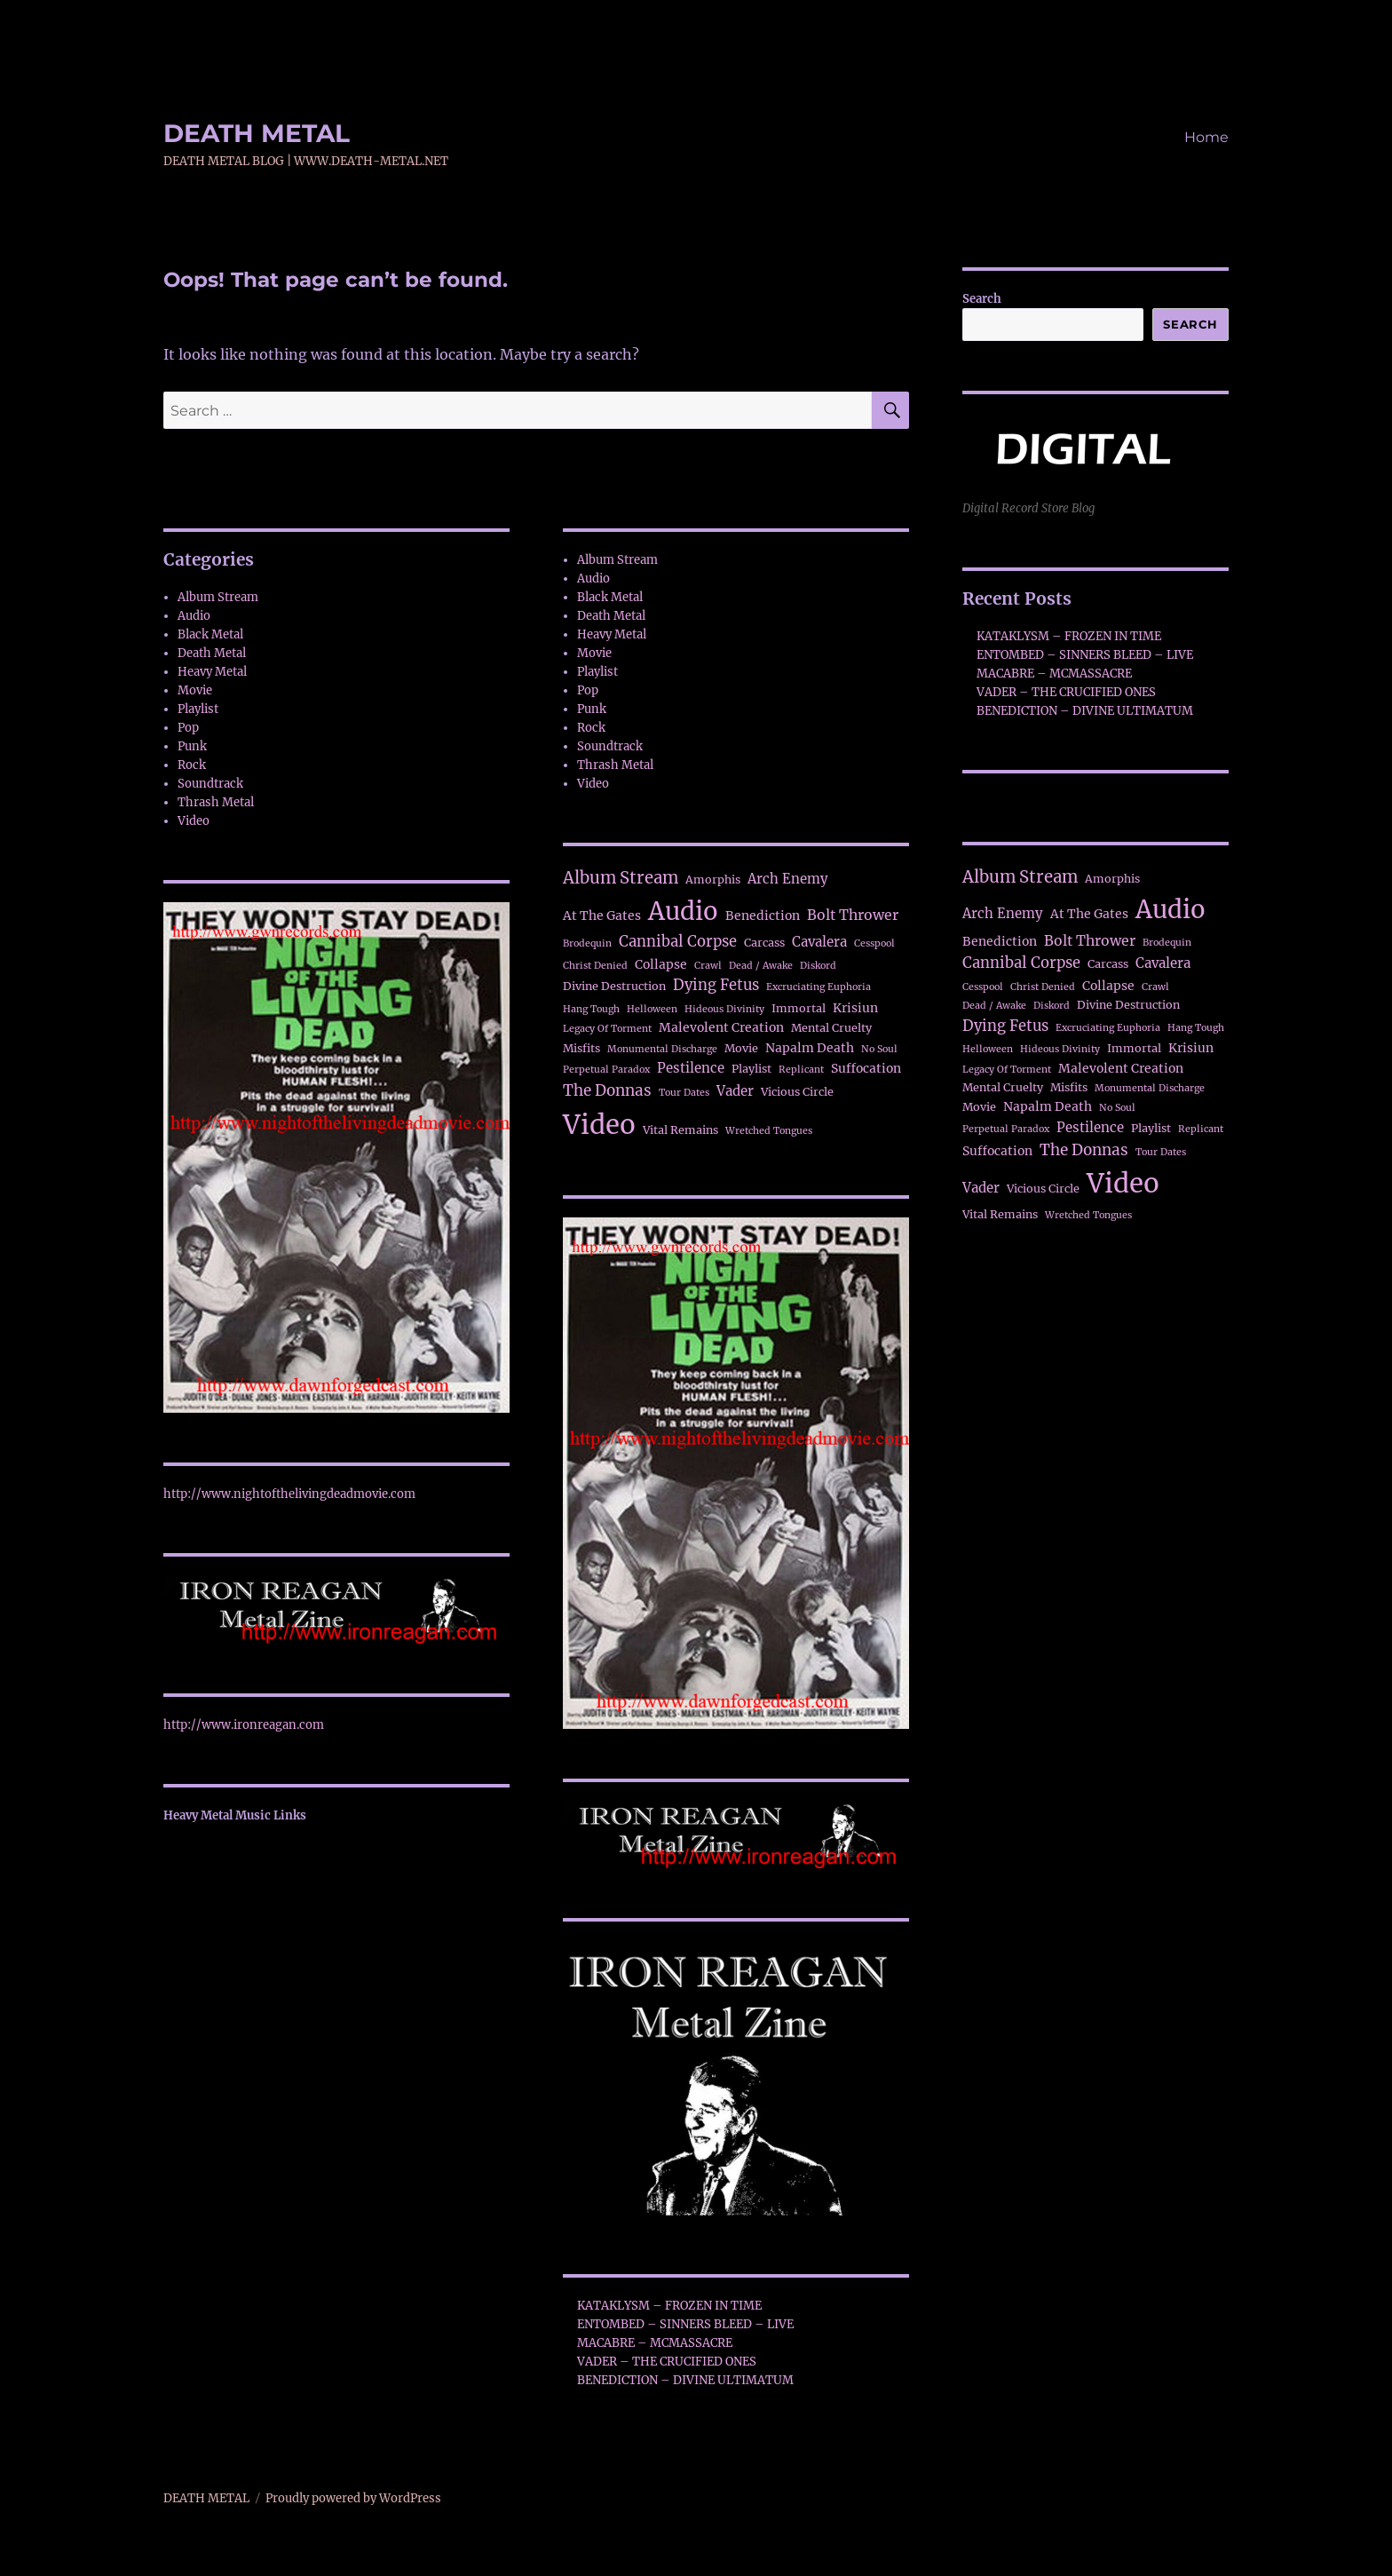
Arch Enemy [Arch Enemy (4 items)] (787, 878)
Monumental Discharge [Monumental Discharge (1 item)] (662, 1049)
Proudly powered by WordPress (353, 2498)
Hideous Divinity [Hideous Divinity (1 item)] (724, 1009)
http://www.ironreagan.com (243, 1724)
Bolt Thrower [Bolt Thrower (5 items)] (852, 914)
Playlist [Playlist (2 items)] (751, 1068)
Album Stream (218, 597)
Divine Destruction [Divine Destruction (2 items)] (614, 986)
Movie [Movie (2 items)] (741, 1048)
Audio (194, 615)
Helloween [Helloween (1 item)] (652, 1009)
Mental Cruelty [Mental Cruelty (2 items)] (831, 1027)
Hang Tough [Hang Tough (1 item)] (591, 1009)
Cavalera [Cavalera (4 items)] (819, 941)
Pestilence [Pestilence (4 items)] (690, 1067)
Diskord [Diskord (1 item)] (818, 965)
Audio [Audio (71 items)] (683, 911)
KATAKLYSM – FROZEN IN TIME (669, 2305)
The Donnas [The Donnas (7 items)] (607, 1090)
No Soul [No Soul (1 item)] (879, 1049)
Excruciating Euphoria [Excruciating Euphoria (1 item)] (818, 987)
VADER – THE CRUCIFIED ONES (666, 2361)
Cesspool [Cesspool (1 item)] (874, 943)
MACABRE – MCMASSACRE (654, 2342)
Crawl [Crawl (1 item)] (708, 965)
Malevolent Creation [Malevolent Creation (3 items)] (721, 1027)
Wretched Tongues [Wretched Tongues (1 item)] (768, 1131)
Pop (188, 727)
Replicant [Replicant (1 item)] (801, 1069)
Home (1206, 137)
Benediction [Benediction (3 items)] (762, 915)
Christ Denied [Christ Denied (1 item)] (595, 965)
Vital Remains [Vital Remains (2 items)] (680, 1130)
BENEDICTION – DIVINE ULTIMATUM (685, 2380)
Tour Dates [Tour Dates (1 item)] (684, 1092)
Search (981, 298)
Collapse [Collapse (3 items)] (661, 964)
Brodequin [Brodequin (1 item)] (587, 943)
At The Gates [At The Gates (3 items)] (602, 915)
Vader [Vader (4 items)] (735, 1090)
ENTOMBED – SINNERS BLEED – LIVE (685, 2324)
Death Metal (212, 653)
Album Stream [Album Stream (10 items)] (620, 878)
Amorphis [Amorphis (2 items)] (712, 879)
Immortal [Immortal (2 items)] (798, 1008)
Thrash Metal (216, 802)
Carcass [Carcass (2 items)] (764, 942)
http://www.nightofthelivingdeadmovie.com (289, 1494)
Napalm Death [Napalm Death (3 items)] (809, 1048)
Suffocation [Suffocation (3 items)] (866, 1068)
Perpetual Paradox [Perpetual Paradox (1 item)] (606, 1069)
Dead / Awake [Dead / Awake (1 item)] (761, 965)
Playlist (198, 709)
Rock (192, 765)
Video (194, 820)
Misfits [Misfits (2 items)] (581, 1048)
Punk (192, 746)
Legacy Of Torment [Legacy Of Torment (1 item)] (607, 1028)
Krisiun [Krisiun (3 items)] (855, 1008)
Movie (195, 690)
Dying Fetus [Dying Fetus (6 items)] (716, 985)
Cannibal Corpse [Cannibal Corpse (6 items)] (678, 941)
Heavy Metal (212, 671)
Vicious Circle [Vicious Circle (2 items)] (797, 1091)
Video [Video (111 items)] (599, 1124)
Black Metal (210, 634)
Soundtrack (210, 783)
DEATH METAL (256, 133)
